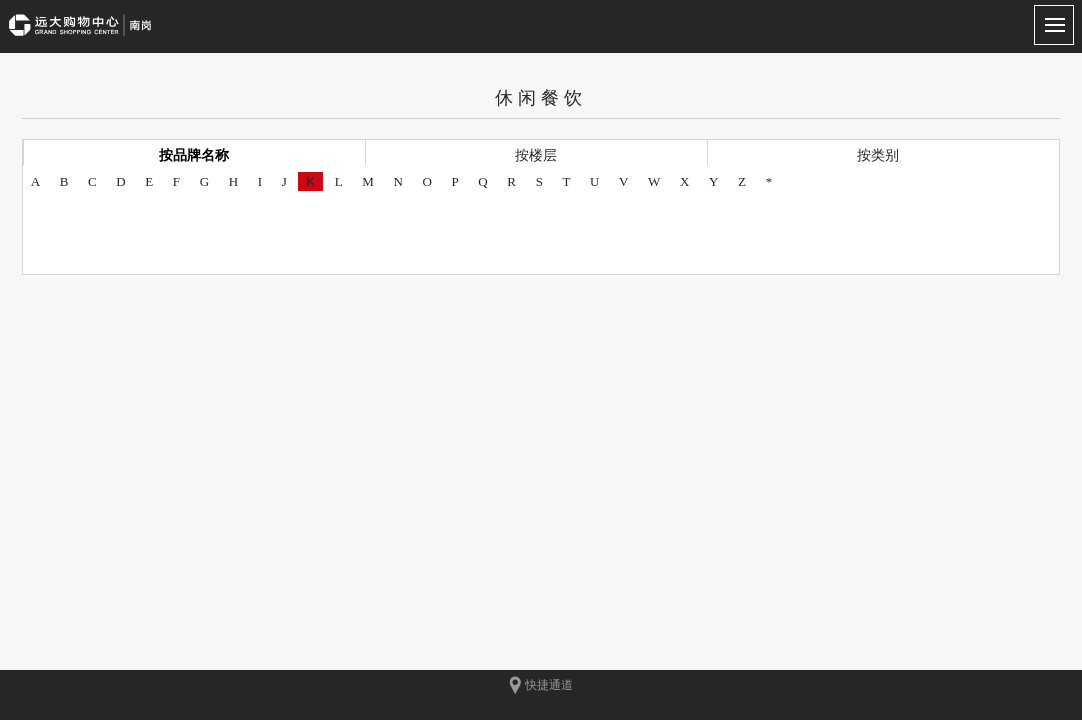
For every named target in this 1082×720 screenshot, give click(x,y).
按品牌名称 (194, 155)
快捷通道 (541, 685)
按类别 (878, 155)
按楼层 (536, 155)
